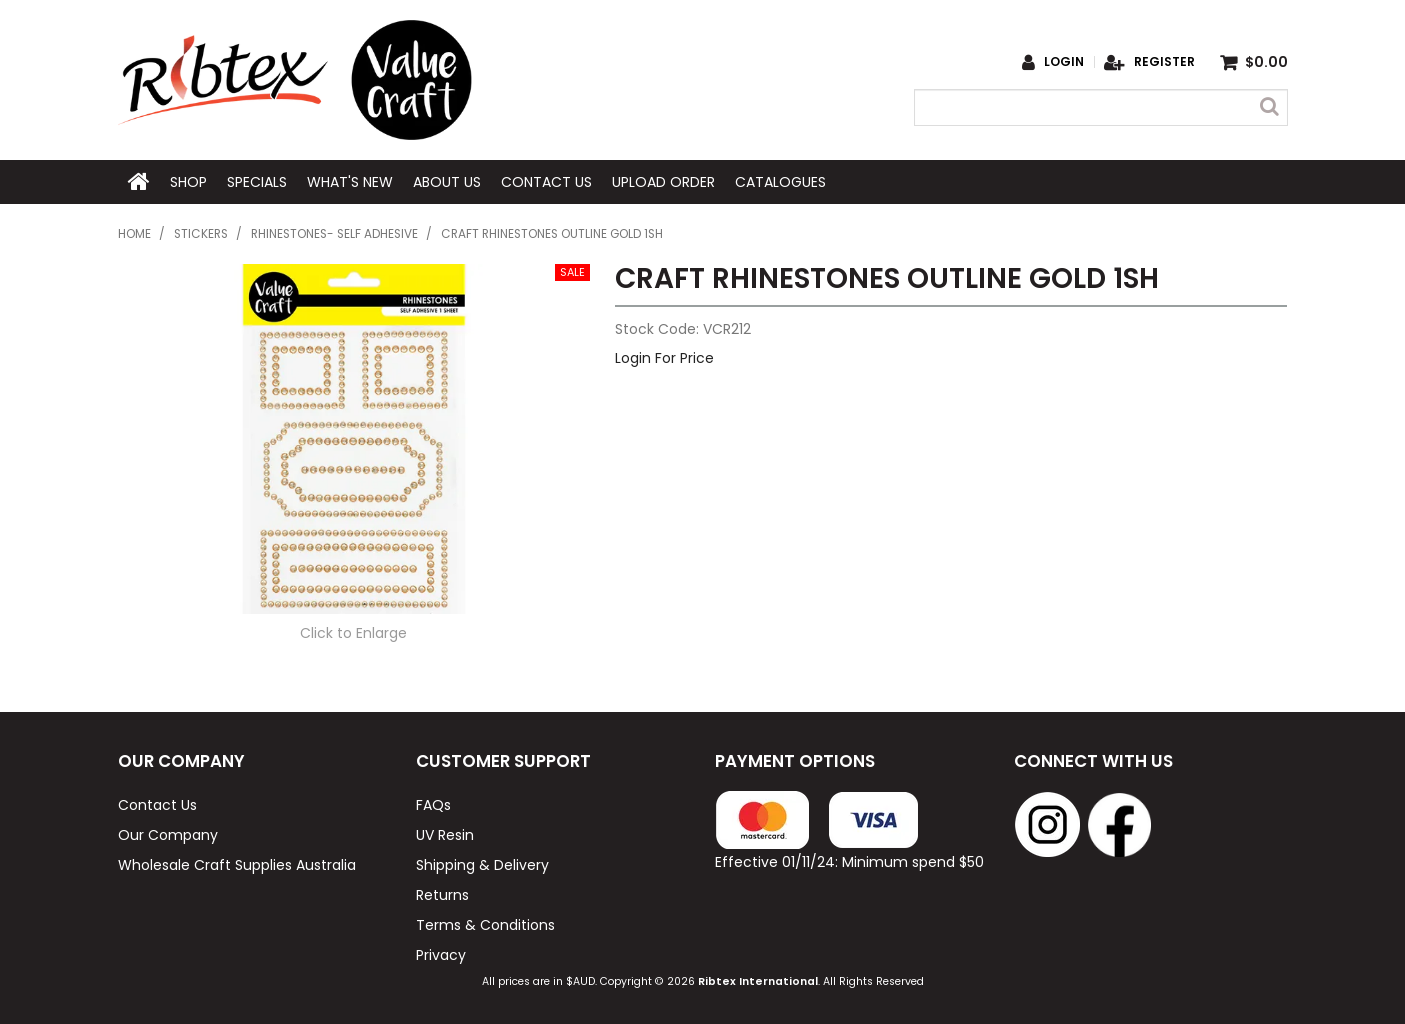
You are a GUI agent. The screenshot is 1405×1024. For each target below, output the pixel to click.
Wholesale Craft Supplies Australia (237, 865)
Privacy (441, 955)
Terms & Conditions (485, 925)
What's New (350, 182)
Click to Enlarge (353, 633)
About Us (447, 182)
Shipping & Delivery (482, 865)
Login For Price (664, 358)
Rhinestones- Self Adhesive (334, 234)
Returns (442, 895)
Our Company (168, 835)
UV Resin (445, 835)
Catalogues (780, 182)
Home (139, 182)
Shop (188, 182)
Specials (257, 182)
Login (1064, 62)
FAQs (433, 805)
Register (1164, 62)
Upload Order (663, 182)
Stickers (201, 234)
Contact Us (546, 182)
